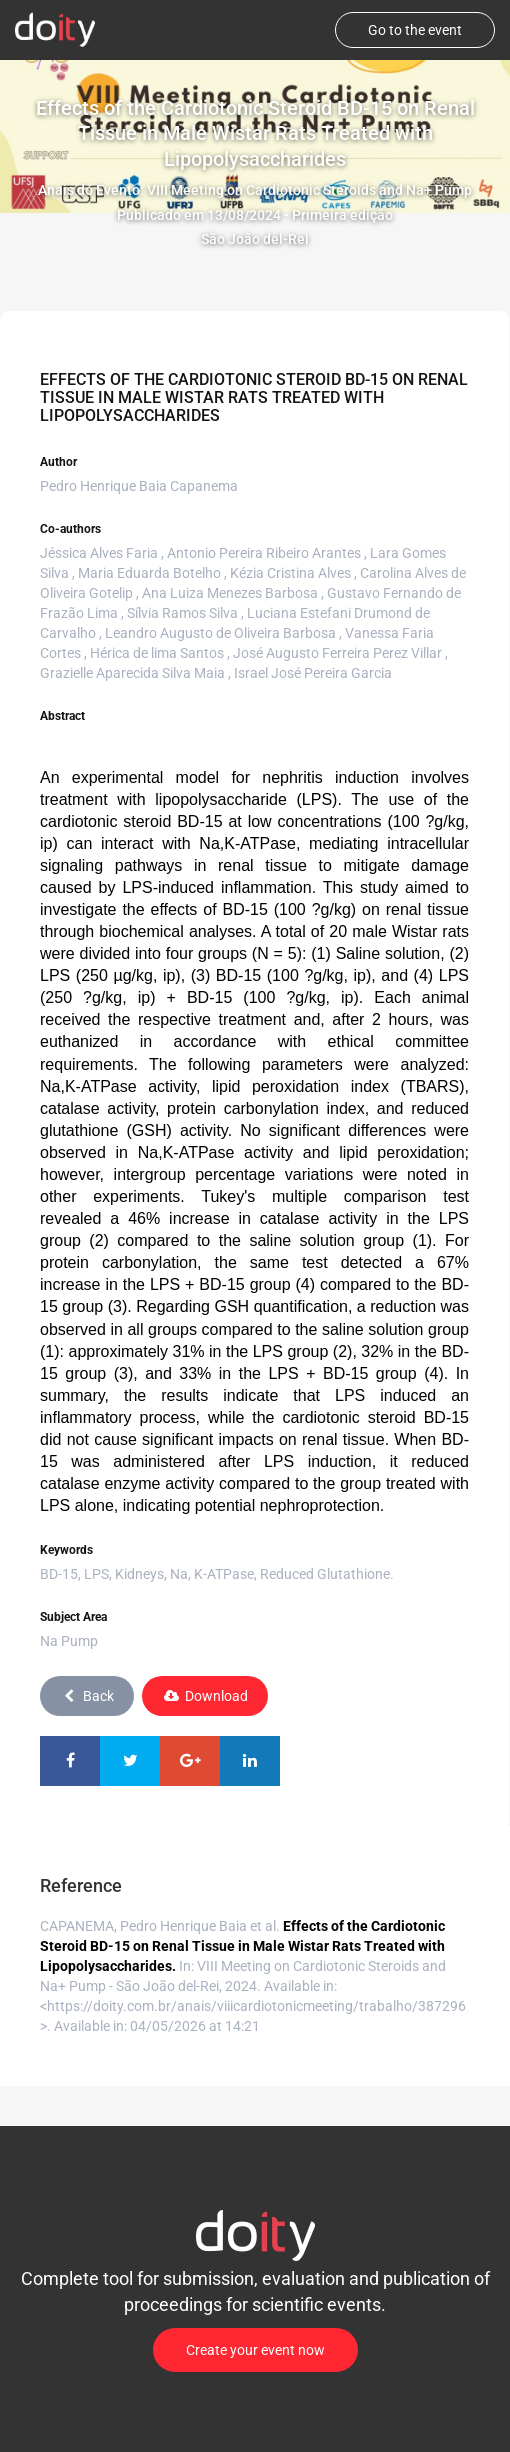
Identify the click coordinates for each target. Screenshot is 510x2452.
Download (205, 1696)
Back (87, 1696)
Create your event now (255, 2350)
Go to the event (415, 30)
